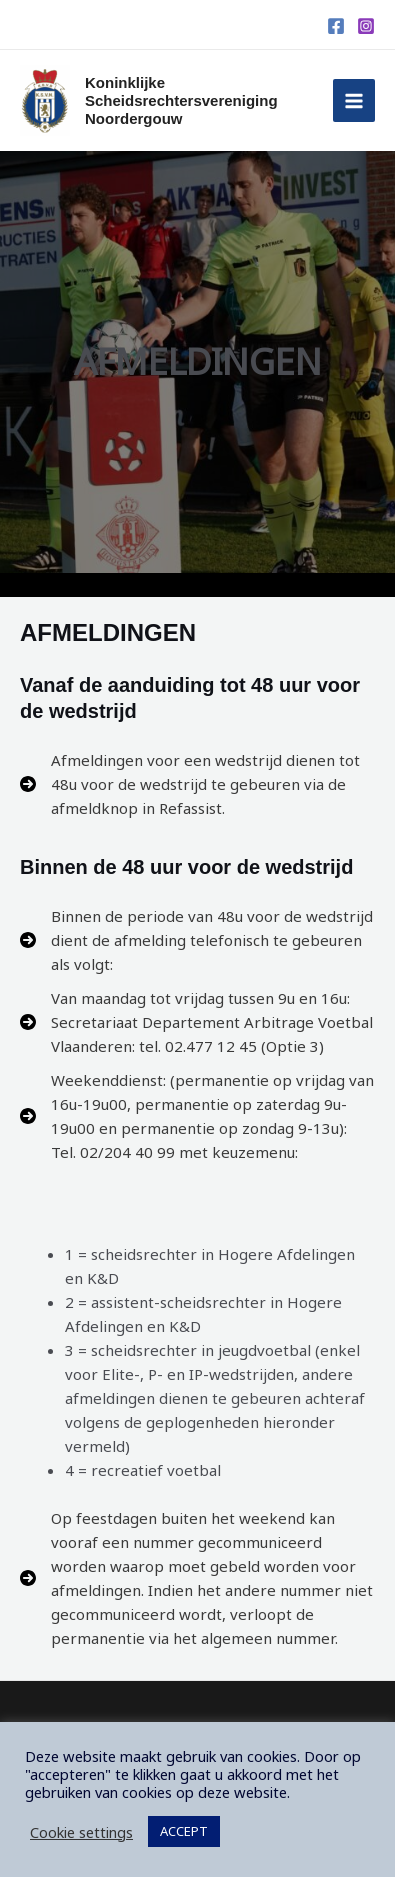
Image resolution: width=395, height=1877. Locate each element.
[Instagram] (366, 26)
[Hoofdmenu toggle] (354, 100)
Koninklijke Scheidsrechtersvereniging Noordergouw (181, 100)
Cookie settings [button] (81, 1832)
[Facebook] (336, 26)
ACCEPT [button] (184, 1831)
